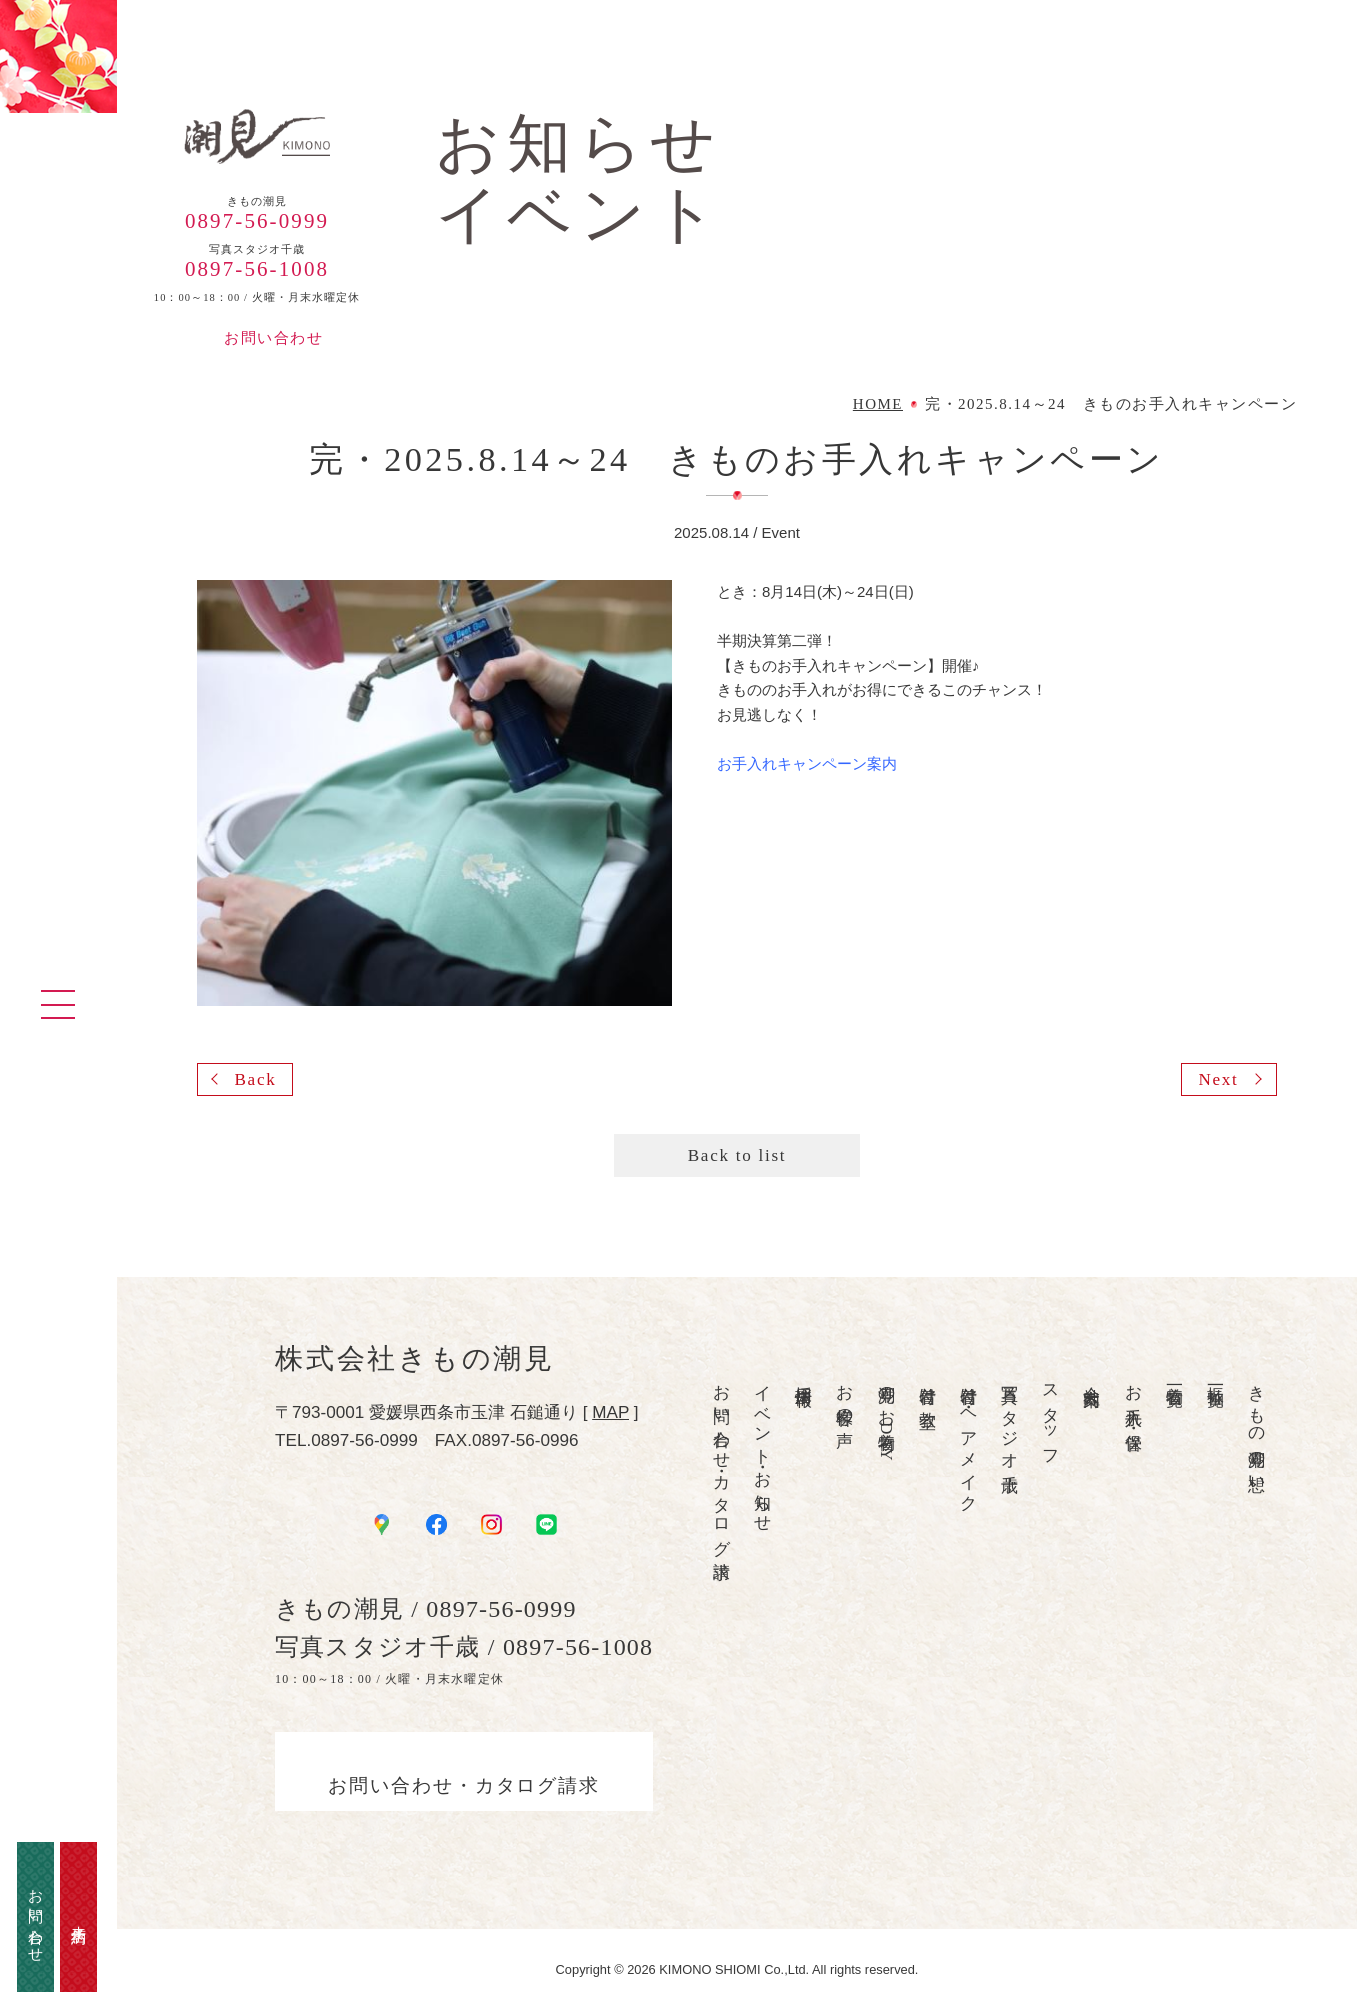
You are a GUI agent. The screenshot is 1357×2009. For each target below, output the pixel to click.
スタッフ (1050, 1416)
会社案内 (1091, 1376)
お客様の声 (844, 1397)
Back (255, 1079)
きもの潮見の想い (1256, 1429)
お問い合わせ (273, 338)
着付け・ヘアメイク (968, 1439)
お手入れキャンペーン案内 (807, 763)
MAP (610, 1412)
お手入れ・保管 (1132, 1398)
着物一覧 (1174, 1376)
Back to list (737, 1155)
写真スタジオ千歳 (1009, 1419)
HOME (878, 404)
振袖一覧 (1215, 1376)
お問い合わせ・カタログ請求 (721, 1462)
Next (1218, 1079)
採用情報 (803, 1376)
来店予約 (79, 1917)
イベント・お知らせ (762, 1449)
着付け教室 (927, 1387)
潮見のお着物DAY (885, 1417)
